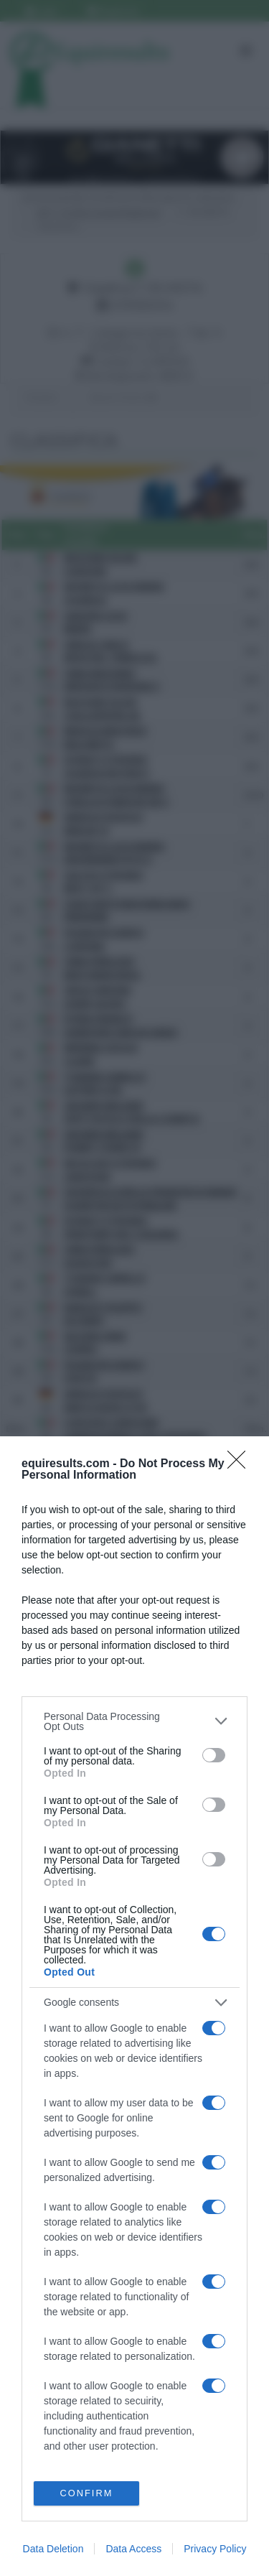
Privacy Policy (215, 2548)
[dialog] (134, 2006)
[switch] (213, 1754)
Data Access (133, 2548)
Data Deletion (53, 2548)
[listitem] (134, 1721)
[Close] (241, 1463)
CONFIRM (86, 2493)
